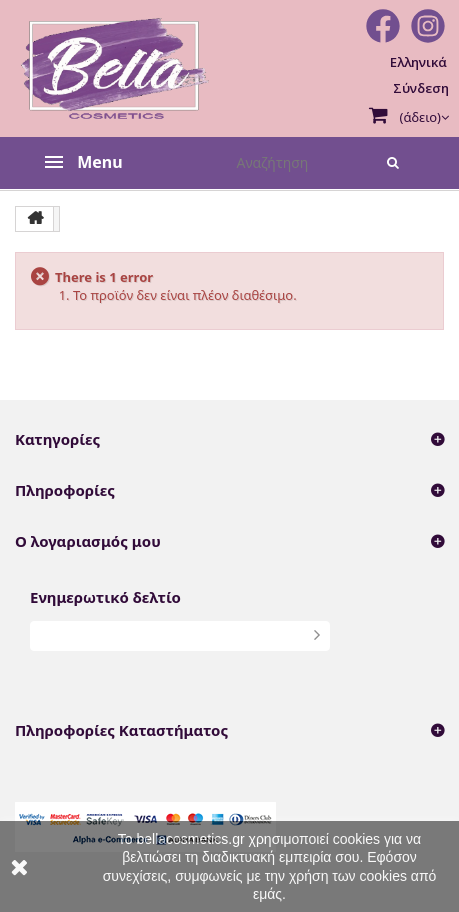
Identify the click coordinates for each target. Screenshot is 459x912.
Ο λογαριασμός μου (88, 541)
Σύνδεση (421, 88)
